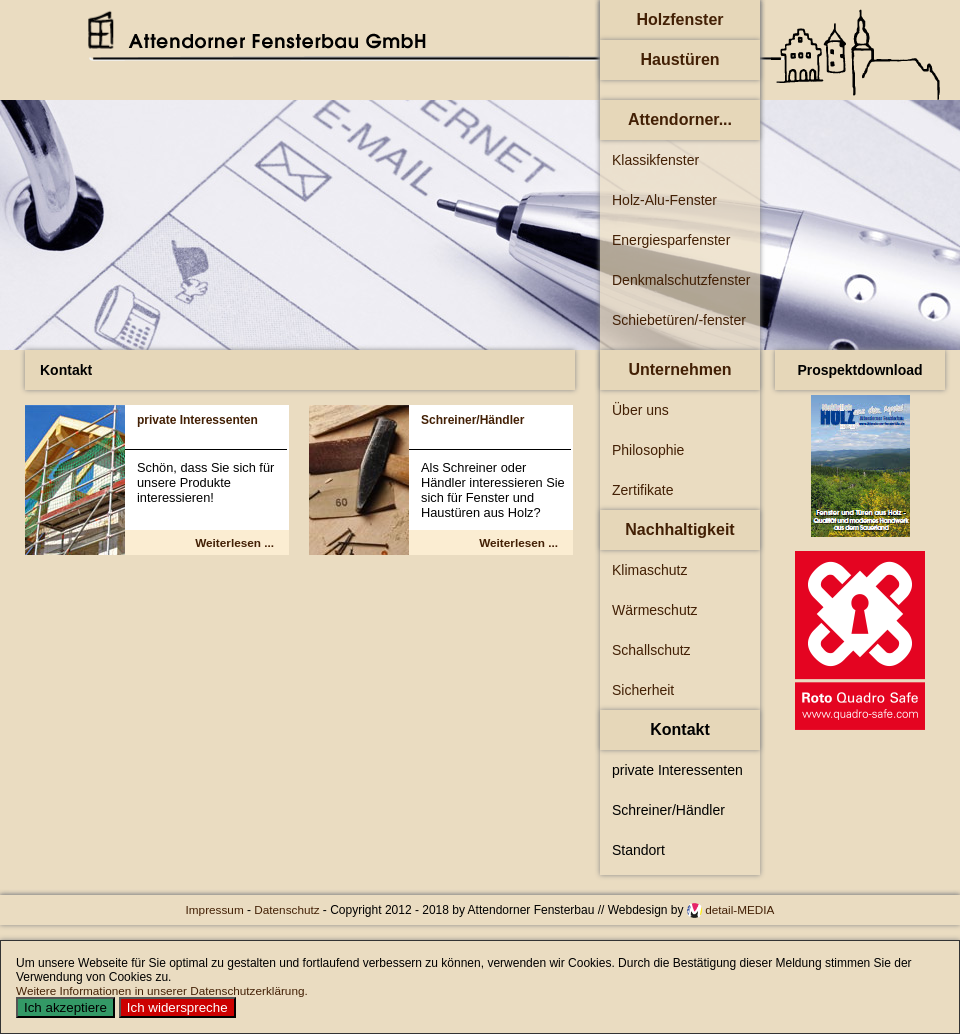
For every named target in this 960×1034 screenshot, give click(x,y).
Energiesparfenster (671, 240)
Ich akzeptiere (65, 1007)
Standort (638, 850)
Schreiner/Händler (472, 420)
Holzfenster (679, 19)
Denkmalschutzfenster (681, 280)
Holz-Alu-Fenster (664, 200)
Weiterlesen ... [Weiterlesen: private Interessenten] (234, 542)
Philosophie (648, 450)
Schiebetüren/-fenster (679, 320)
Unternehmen (679, 369)
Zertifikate (642, 490)
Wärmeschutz (655, 610)
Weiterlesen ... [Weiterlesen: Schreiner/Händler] (518, 542)
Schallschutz (651, 650)
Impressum (216, 909)
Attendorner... (680, 119)
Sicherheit (643, 690)
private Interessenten (197, 420)
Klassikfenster (655, 160)
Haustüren (679, 59)
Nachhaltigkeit (679, 529)
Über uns (640, 410)
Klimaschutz (649, 570)
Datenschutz (288, 909)
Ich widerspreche (177, 1007)
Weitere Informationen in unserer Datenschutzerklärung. (162, 990)
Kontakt (680, 729)
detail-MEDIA (739, 909)
